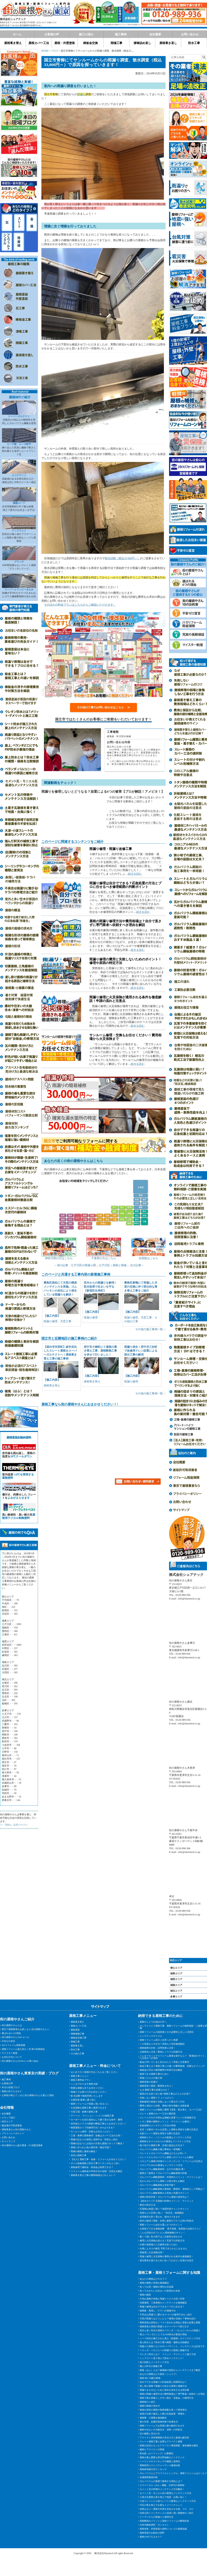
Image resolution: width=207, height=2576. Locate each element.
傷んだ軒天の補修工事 (151, 2366)
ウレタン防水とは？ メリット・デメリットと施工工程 (168, 2354)
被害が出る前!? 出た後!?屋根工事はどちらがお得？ (165, 2093)
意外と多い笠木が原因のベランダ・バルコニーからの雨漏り (170, 2330)
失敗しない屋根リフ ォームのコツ (157, 2097)
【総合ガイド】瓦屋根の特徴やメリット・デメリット (167, 2201)
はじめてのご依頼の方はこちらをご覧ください (94, 2072)
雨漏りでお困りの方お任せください (89, 2092)
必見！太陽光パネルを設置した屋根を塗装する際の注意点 (169, 2129)
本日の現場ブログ (11, 2087)
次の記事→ (137, 1265)
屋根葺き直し (168, 43)
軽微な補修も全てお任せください (87, 2088)
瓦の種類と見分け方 (150, 2433)
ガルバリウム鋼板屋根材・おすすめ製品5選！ (163, 2169)
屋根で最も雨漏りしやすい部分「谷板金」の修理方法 (167, 2398)
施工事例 (121, 34)
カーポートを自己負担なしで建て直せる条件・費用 (96, 2119)
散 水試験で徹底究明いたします (87, 2096)
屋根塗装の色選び (149, 2082)
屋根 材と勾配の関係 (150, 2378)
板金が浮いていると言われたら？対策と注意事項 (164, 2062)
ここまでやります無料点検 (84, 2084)
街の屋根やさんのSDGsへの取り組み (20, 2061)
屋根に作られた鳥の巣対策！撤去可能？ (91, 2147)
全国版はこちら (148, 1258)
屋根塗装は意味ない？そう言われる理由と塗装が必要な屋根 (170, 2322)
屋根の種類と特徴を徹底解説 (154, 2283)
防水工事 (194, 43)
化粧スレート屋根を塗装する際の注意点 (160, 2133)
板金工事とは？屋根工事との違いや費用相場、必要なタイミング (172, 2066)
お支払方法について (12, 2057)
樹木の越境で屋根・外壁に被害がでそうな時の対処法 (167, 2220)
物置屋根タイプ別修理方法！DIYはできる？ (93, 2127)
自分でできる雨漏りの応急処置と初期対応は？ (163, 2382)
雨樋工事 (116, 43)
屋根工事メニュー (80, 2076)
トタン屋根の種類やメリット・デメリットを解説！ (165, 2121)
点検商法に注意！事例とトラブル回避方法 (161, 2052)
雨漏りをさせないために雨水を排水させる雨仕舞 (164, 2390)
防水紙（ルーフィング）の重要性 (156, 2453)
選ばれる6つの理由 (11, 2033)
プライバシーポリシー (13, 2133)
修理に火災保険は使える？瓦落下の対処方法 (162, 2240)
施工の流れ (86, 34)
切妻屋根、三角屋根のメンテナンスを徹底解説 (163, 2302)
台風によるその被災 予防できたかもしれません (163, 2248)
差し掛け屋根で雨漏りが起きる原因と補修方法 (163, 2386)
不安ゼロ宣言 (8, 2041)
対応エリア (7, 2121)
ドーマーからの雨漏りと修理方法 (156, 2517)
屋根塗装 (75, 2029)
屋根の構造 (145, 2294)
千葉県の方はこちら (103, 1258)
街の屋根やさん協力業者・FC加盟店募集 (22, 2145)
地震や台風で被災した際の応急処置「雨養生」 (163, 2413)
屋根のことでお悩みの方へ (153, 2022)
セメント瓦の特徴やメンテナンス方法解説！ (162, 2489)
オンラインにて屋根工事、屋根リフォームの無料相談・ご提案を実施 (173, 2027)
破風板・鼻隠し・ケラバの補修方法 (158, 2310)
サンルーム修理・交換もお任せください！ (92, 2131)
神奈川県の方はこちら (59, 1258)
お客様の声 (51, 34)
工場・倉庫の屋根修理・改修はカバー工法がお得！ (96, 2135)
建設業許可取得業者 (12, 2125)
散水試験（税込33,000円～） (122, 558)
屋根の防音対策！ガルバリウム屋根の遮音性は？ (164, 2197)
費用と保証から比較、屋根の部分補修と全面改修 (164, 2105)
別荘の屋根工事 (78, 2155)
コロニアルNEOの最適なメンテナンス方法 (161, 2165)
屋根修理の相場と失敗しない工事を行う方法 (162, 2101)
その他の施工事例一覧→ (150, 1329)
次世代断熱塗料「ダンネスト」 (155, 2525)
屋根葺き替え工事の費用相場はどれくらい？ (93, 2175)
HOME (44, 51)
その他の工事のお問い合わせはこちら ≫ (103, 707)
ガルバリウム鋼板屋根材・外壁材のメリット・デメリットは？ (171, 2177)
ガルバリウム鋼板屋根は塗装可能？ (158, 2185)
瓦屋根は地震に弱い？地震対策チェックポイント (164, 2209)
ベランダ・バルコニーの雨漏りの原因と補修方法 (164, 2350)
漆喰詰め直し (142, 43)
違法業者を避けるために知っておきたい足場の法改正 (167, 2260)
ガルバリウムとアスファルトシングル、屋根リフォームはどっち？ (173, 2473)
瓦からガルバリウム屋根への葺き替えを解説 (162, 2181)
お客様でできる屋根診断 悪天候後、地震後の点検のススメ (172, 2228)
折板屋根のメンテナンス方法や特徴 (158, 2125)
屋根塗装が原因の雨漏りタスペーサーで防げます (164, 2326)
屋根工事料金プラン (81, 2080)
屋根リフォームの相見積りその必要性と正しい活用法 (167, 2032)
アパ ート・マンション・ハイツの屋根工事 (92, 2115)
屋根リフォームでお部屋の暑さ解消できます (162, 2425)
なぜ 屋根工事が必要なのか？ (154, 2090)
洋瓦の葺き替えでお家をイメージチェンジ (161, 2505)
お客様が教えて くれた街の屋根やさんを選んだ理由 (28, 2095)
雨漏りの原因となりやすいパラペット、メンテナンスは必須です (172, 2346)
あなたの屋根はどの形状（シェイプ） (159, 2374)
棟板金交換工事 (78, 2037)
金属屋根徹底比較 (149, 2477)
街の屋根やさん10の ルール (15, 2037)
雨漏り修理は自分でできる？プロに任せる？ (162, 2306)
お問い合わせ (190, 34)
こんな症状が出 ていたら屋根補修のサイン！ (162, 2232)
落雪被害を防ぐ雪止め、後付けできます (160, 2216)
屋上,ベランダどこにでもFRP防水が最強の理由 (163, 2334)
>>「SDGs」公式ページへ (14, 1825)
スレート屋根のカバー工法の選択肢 (158, 2113)
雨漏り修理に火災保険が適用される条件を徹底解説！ (167, 2256)
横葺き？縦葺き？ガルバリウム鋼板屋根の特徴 (163, 2173)
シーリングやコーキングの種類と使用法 (160, 2461)
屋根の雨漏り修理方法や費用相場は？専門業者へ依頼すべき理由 (172, 2394)
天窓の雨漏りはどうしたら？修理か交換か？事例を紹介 (168, 2318)
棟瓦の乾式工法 (147, 2205)
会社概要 (155, 34)
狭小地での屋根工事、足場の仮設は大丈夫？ (162, 2145)
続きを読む (135, 873)
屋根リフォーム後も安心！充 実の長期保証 (23, 2049)
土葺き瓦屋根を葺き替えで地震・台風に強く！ (163, 2497)
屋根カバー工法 (38, 43)
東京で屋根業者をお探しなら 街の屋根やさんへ (25, 2029)
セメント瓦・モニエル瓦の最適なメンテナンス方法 (165, 2493)
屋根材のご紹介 (147, 2402)
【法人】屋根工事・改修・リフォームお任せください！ (99, 2159)
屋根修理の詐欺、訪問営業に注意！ (158, 2048)
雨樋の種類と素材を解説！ (84, 2151)
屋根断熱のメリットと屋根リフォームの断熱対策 (164, 2521)
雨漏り (81, 94)
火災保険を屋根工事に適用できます (89, 2107)
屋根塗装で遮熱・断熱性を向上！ (156, 2086)
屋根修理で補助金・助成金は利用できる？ (92, 2167)
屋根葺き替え (13, 43)
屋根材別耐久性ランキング (153, 2469)
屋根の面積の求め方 (150, 2406)
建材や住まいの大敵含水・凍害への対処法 (161, 2429)
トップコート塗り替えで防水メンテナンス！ (162, 2358)
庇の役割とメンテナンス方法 (154, 2362)
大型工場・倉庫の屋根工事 (84, 2111)
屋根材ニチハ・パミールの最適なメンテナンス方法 (165, 2137)
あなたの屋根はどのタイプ (153, 2279)
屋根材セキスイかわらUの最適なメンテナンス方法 (165, 2141)
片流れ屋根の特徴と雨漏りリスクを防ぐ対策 (162, 2298)
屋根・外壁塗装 (64, 43)
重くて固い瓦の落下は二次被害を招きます (161, 2236)
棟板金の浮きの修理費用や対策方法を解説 (161, 2070)
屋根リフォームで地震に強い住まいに (90, 2103)
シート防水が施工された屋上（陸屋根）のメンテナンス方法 (170, 2338)
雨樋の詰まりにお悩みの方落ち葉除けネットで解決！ (98, 2143)
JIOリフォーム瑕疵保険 (13, 2045)
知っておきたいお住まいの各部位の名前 (160, 2290)
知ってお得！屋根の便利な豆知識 (156, 2287)
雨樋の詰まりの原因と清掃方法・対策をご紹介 (94, 2139)
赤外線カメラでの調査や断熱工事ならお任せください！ (99, 2123)
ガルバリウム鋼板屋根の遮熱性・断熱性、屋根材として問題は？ (172, 2189)
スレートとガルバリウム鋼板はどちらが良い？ (163, 2153)
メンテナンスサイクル (151, 2036)
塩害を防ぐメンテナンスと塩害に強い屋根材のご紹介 (167, 2513)
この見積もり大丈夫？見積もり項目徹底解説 (162, 2044)
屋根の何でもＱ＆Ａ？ (151, 2536)
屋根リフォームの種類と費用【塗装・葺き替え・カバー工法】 (171, 2109)
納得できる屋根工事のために (154, 2074)
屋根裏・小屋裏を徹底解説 (153, 2417)
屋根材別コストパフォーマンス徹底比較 (160, 2465)
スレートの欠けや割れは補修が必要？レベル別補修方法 (168, 2117)
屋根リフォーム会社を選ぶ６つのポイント (161, 2224)
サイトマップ (8, 2141)
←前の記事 (61, 1265)
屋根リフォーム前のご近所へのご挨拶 (159, 2040)
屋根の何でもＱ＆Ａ (12, 2091)
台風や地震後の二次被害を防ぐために (159, 2244)
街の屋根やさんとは (12, 2025)
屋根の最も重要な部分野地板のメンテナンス (162, 2457)
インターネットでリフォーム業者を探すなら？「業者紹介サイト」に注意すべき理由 (173, 2057)
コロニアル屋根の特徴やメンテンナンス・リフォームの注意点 (171, 2161)
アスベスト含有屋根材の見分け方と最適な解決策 (164, 2437)
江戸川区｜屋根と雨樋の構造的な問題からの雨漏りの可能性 (114, 1265)
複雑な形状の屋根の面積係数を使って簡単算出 (163, 2409)
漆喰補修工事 (77, 2033)
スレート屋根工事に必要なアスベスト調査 (161, 2441)
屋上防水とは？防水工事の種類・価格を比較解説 (164, 2342)
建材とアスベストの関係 (152, 2449)
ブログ (54, 51)
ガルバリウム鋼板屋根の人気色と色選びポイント (164, 2193)
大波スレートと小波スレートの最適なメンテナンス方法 (168, 2501)
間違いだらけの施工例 (151, 2078)
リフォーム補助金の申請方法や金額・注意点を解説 (96, 2171)
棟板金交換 (90, 43)
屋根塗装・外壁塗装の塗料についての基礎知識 (163, 2529)
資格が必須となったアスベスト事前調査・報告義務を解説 (169, 2445)
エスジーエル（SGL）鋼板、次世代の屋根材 (162, 2485)
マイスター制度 (9, 2053)
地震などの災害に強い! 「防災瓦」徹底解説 (162, 2212)
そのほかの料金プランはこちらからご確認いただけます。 (80, 604)
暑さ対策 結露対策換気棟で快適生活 (159, 2421)
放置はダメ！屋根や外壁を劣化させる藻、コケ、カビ (167, 2509)
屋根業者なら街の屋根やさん (16, 2129)
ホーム (17, 34)
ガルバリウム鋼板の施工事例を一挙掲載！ (161, 2149)
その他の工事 (77, 2053)
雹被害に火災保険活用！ (152, 2252)
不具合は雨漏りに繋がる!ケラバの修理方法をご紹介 (166, 2314)
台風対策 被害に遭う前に (83, 2100)
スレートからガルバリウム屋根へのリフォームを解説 (167, 2157)
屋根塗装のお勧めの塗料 (152, 2532)
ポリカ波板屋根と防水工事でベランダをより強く (95, 2163)
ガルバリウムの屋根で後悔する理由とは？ (161, 2481)
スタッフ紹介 (8, 2117)
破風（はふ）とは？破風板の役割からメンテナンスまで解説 (170, 2370)
